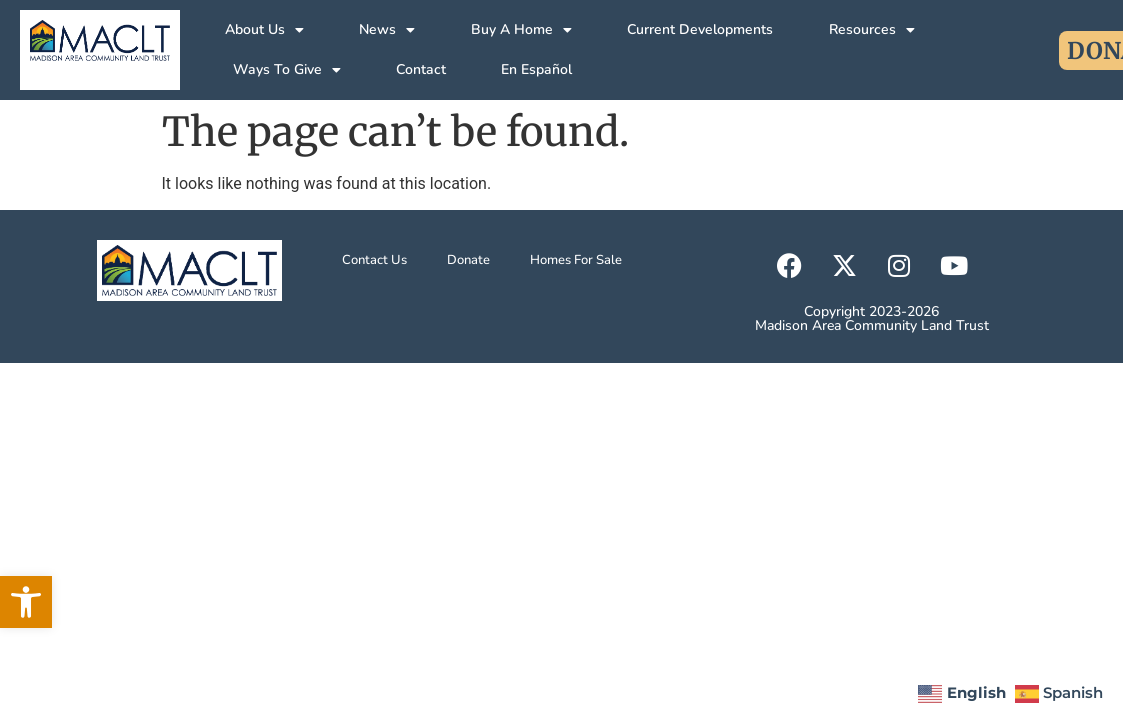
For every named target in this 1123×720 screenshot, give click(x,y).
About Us (264, 30)
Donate (468, 260)
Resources (872, 30)
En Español (536, 69)
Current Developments (700, 29)
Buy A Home (521, 30)
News (387, 30)
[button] (26, 602)
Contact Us (374, 260)
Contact (421, 69)
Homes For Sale (576, 260)
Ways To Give (287, 70)
